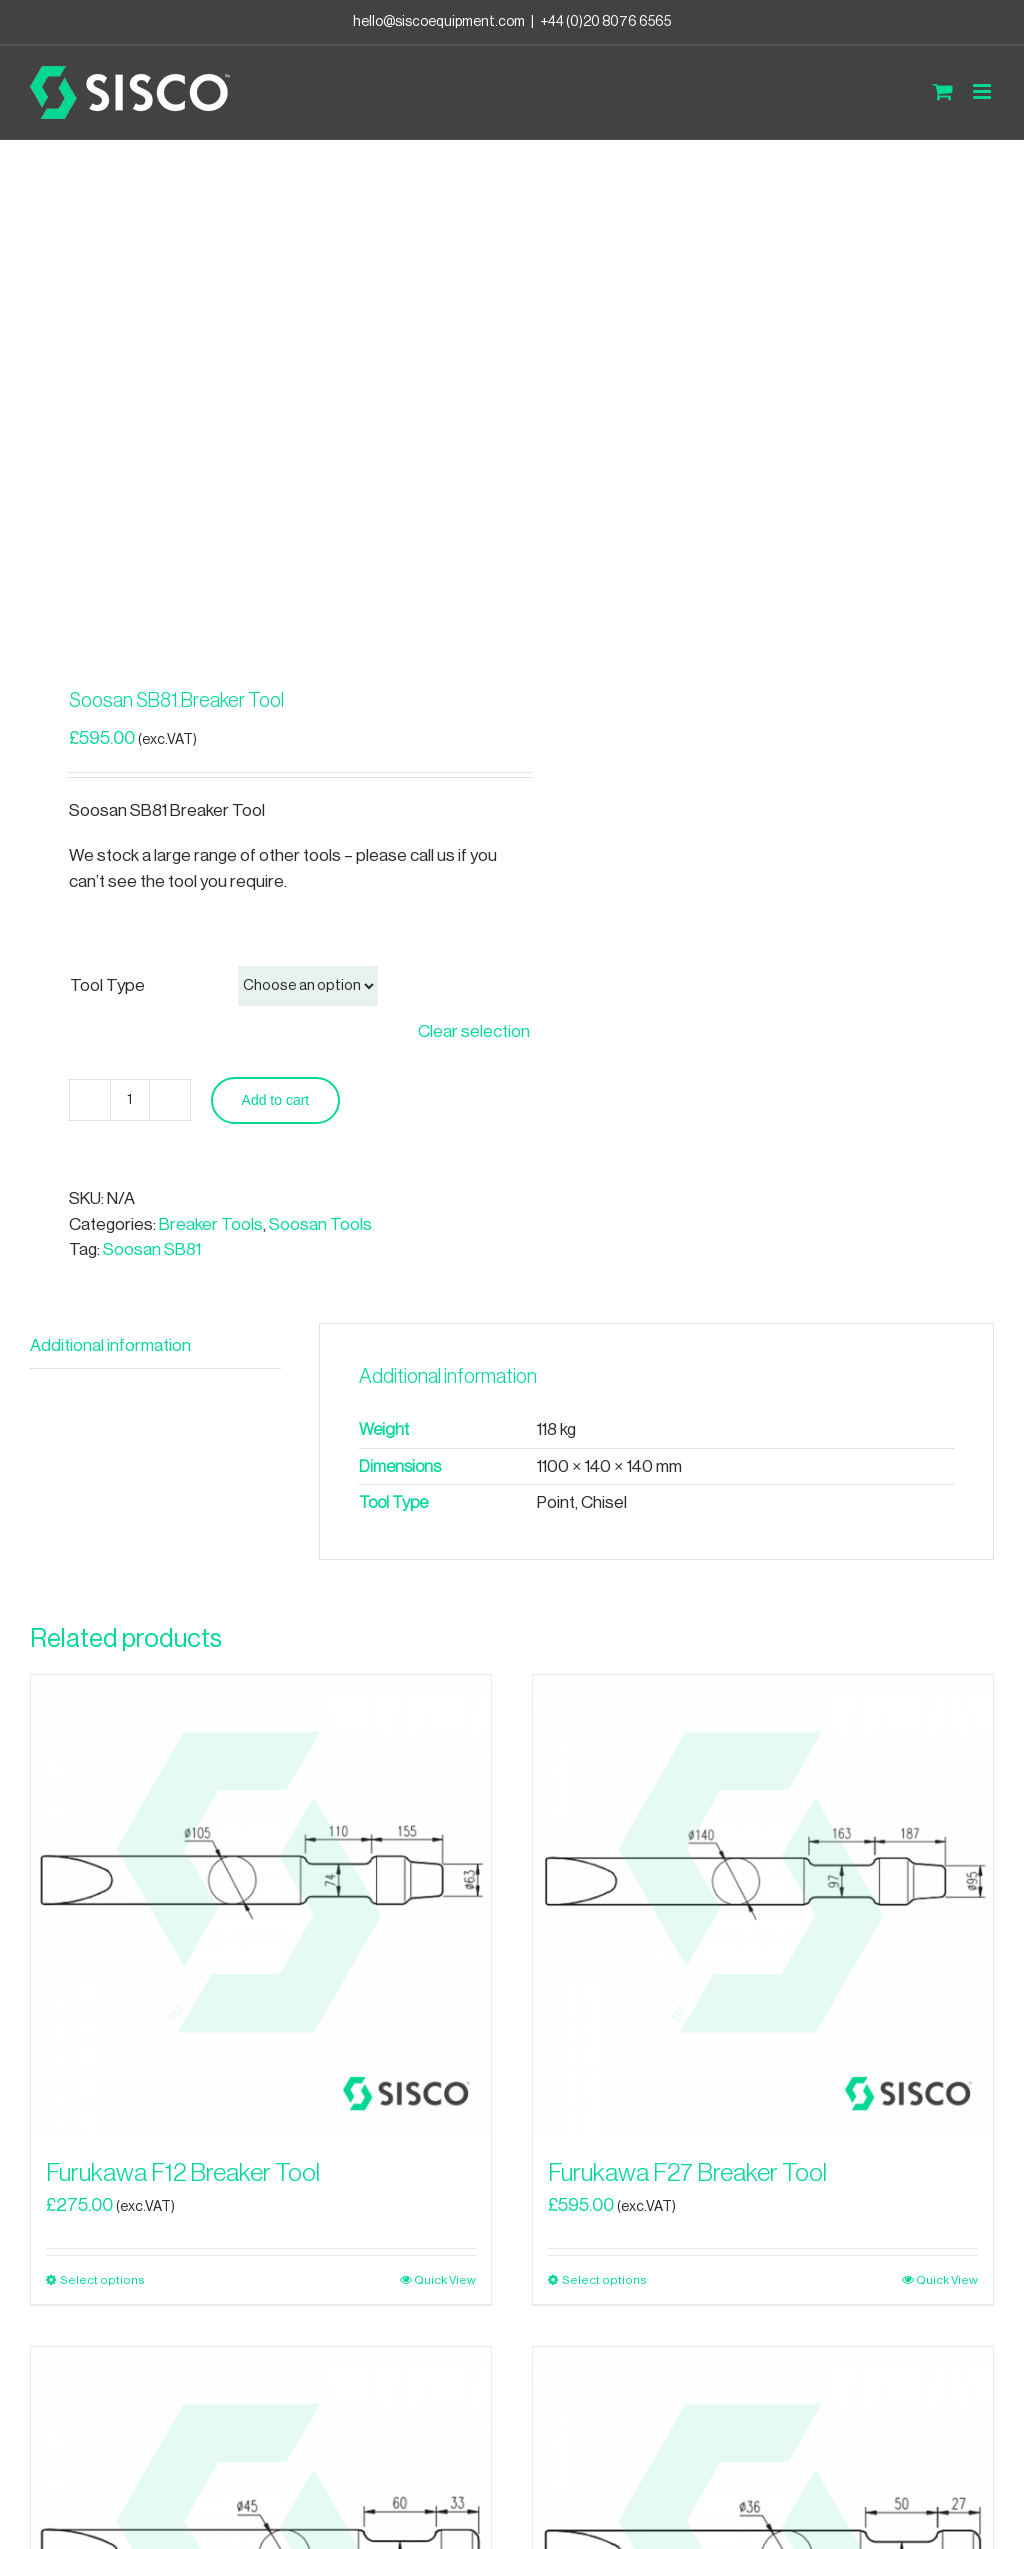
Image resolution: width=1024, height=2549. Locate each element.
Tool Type (107, 985)
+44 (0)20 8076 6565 (605, 22)
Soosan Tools (320, 1224)
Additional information (110, 1345)
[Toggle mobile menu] (983, 91)
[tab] (155, 1346)
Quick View (445, 2280)
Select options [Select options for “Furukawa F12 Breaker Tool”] (102, 2280)
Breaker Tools (211, 1224)
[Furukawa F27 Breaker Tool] (763, 1905)
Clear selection (474, 1031)
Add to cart (276, 1100)
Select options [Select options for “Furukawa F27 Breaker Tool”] (604, 2280)
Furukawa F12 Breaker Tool (183, 2173)
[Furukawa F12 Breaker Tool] (261, 1905)
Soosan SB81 (152, 1249)
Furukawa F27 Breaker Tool (687, 2173)
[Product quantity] (130, 1100)
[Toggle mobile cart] (943, 91)
